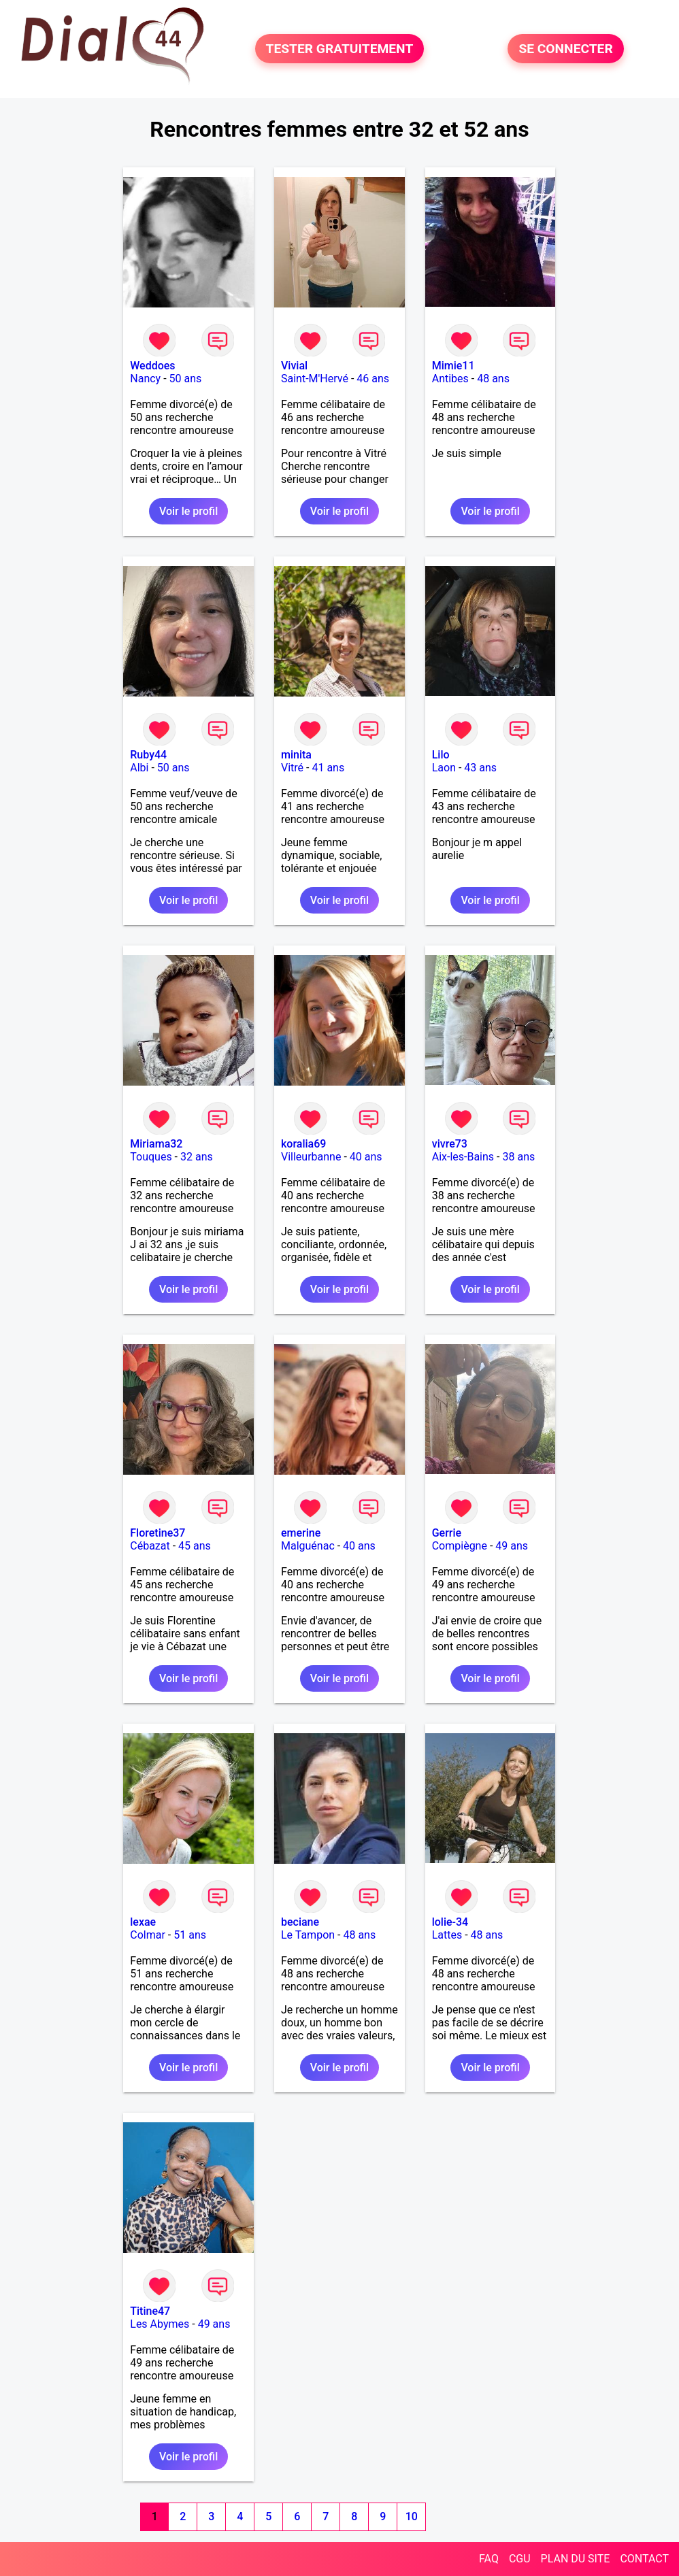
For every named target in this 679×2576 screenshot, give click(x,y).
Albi (139, 767)
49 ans (511, 1545)
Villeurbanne (311, 1156)
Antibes (450, 378)
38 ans (518, 1156)
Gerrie (446, 1532)
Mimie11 (453, 365)
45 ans (194, 1545)
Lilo (441, 754)
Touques (150, 1156)
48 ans (493, 378)
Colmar (147, 1934)
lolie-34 (450, 1922)
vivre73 (449, 1143)
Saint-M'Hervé (314, 378)
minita (296, 754)
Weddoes (152, 365)
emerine (300, 1532)
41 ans (328, 767)
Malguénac (308, 1545)
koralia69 (303, 1143)
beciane (300, 1922)
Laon (444, 767)
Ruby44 (148, 754)
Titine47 (150, 2311)
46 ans (373, 378)
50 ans (185, 378)
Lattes (447, 1934)
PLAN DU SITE (575, 2558)
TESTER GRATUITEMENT (340, 48)
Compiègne (459, 1545)
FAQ (489, 2558)
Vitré (292, 767)
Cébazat (149, 1545)
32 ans (196, 1156)
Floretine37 (157, 1532)
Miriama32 (156, 1143)
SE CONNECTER (565, 48)
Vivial (294, 365)
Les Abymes (159, 2324)
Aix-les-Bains (463, 1156)
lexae (143, 1922)
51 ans (189, 1934)
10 (411, 2516)
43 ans (480, 767)
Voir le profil (188, 511)
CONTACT (644, 2558)
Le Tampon (308, 1934)
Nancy (145, 378)
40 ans (366, 1156)
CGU (520, 2558)
